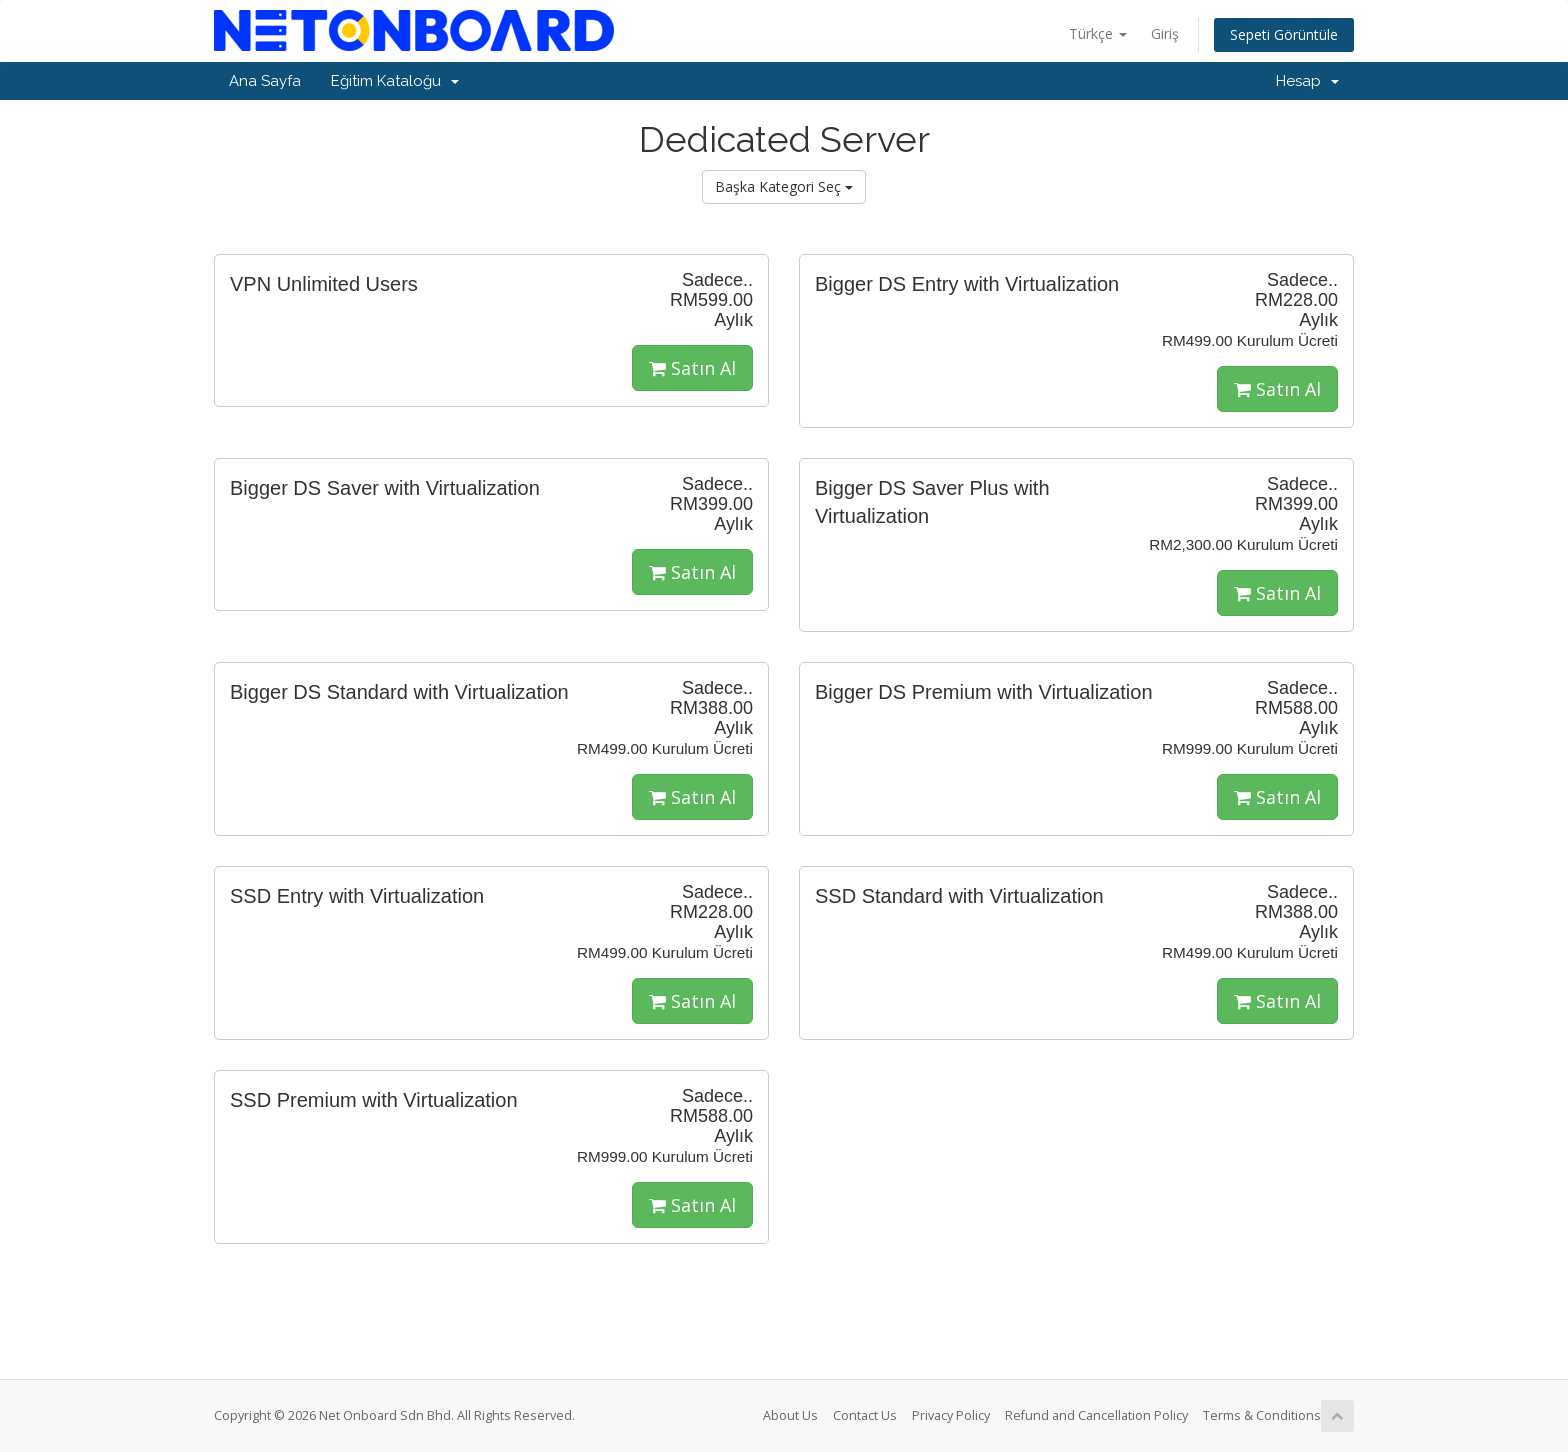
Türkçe (1098, 33)
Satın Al (692, 368)
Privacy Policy (951, 1415)
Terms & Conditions (1262, 1415)
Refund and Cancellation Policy (1096, 1415)
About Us (790, 1415)
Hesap (1307, 81)
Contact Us (865, 1415)
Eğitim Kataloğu (395, 81)
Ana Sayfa (265, 81)
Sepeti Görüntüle (1284, 34)
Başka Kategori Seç (784, 186)
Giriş (1165, 33)
